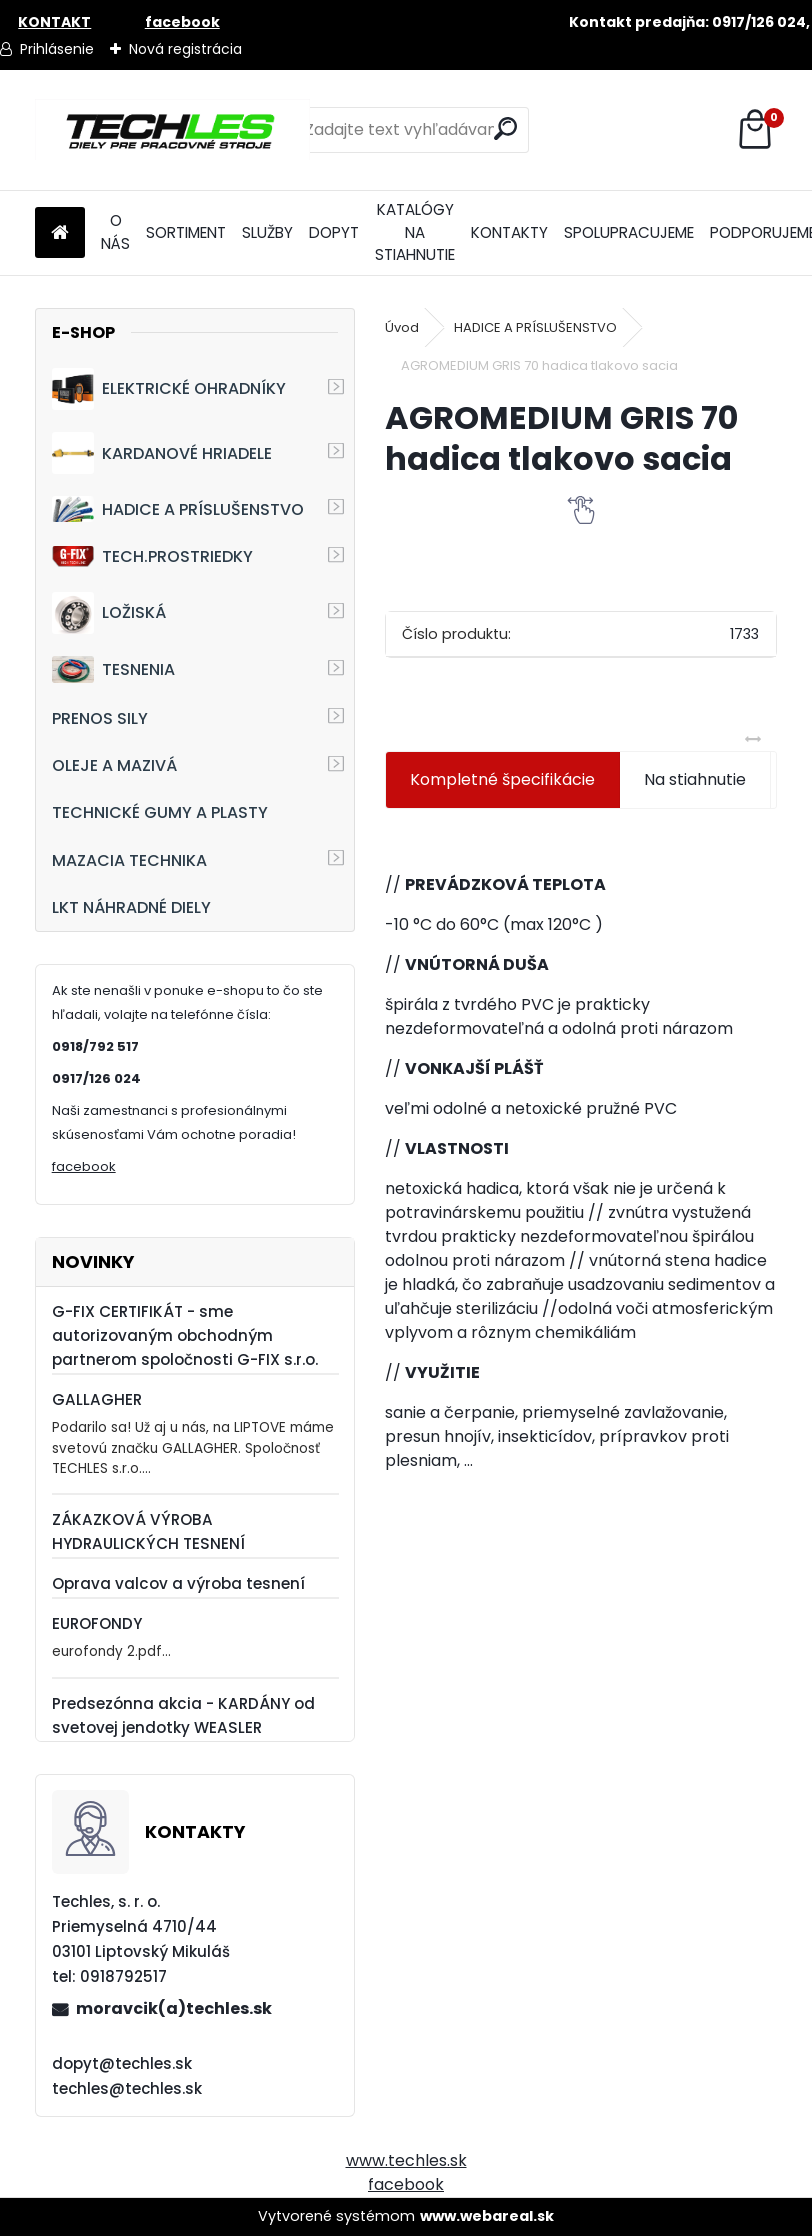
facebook (84, 1166)
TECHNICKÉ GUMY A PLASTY (160, 812)
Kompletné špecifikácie (502, 779)
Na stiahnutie (695, 779)
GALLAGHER (97, 1399)
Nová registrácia (185, 49)
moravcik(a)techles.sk (174, 2008)
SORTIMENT (186, 232)
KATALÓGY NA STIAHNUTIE (415, 232)
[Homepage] (60, 233)
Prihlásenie (57, 49)
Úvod (402, 327)
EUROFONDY (97, 1623)
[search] (505, 128)
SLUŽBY (267, 232)
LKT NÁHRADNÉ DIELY (131, 907)
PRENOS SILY (100, 718)
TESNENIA (113, 669)
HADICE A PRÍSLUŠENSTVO (178, 508)
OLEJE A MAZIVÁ (114, 765)
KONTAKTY (509, 232)
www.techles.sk (406, 2160)
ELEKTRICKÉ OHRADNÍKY (169, 389)
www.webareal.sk (487, 2216)
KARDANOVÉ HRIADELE (162, 453)
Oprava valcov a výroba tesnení (178, 1583)
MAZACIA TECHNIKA (129, 860)
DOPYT (334, 232)
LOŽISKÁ (109, 613)
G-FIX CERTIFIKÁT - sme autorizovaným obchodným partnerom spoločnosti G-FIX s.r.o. (185, 1335)
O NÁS (115, 232)
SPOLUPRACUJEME (629, 232)
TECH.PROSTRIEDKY (152, 556)
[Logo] (172, 130)
